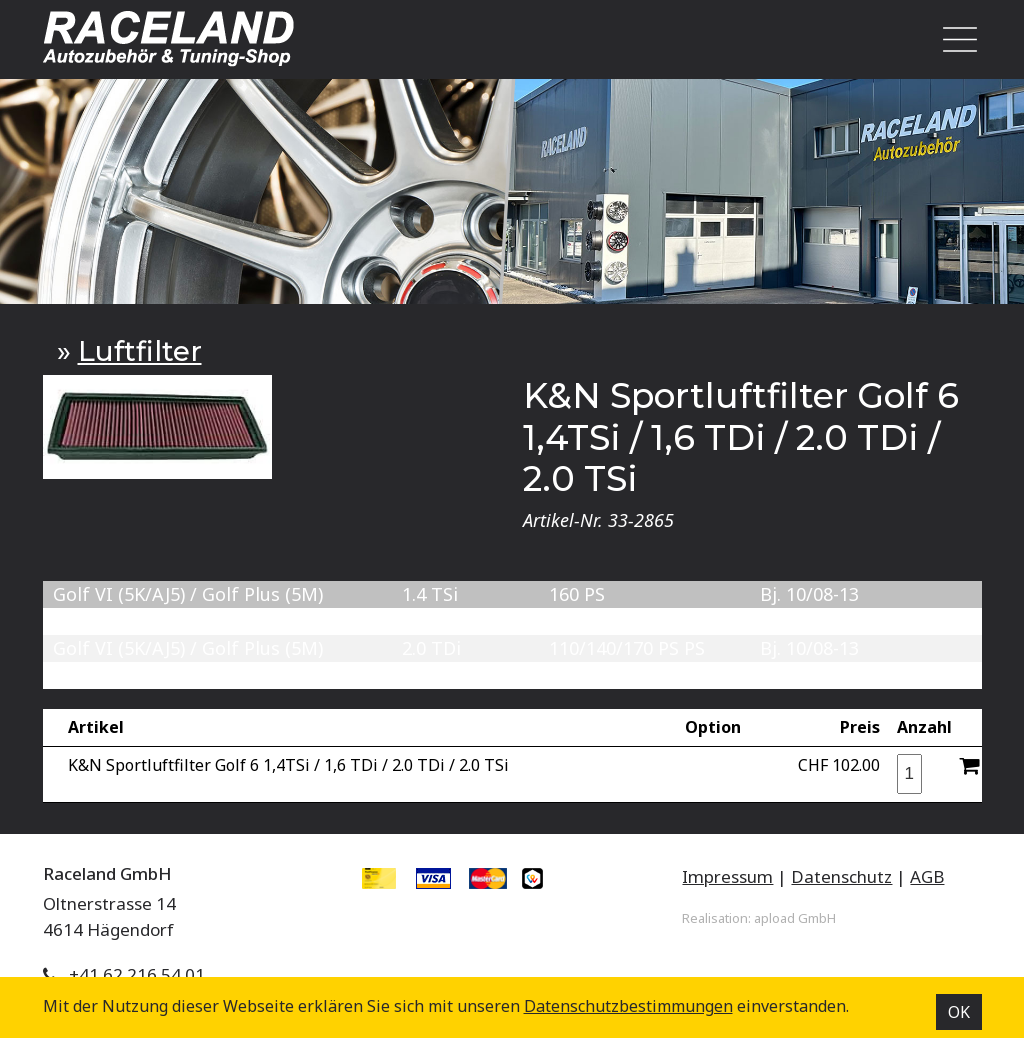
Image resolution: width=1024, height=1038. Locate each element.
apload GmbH (795, 918)
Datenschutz (841, 876)
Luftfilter (140, 351)
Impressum (727, 876)
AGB (927, 876)
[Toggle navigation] (954, 39)
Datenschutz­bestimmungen (628, 1006)
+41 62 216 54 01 (137, 974)
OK (959, 1012)
